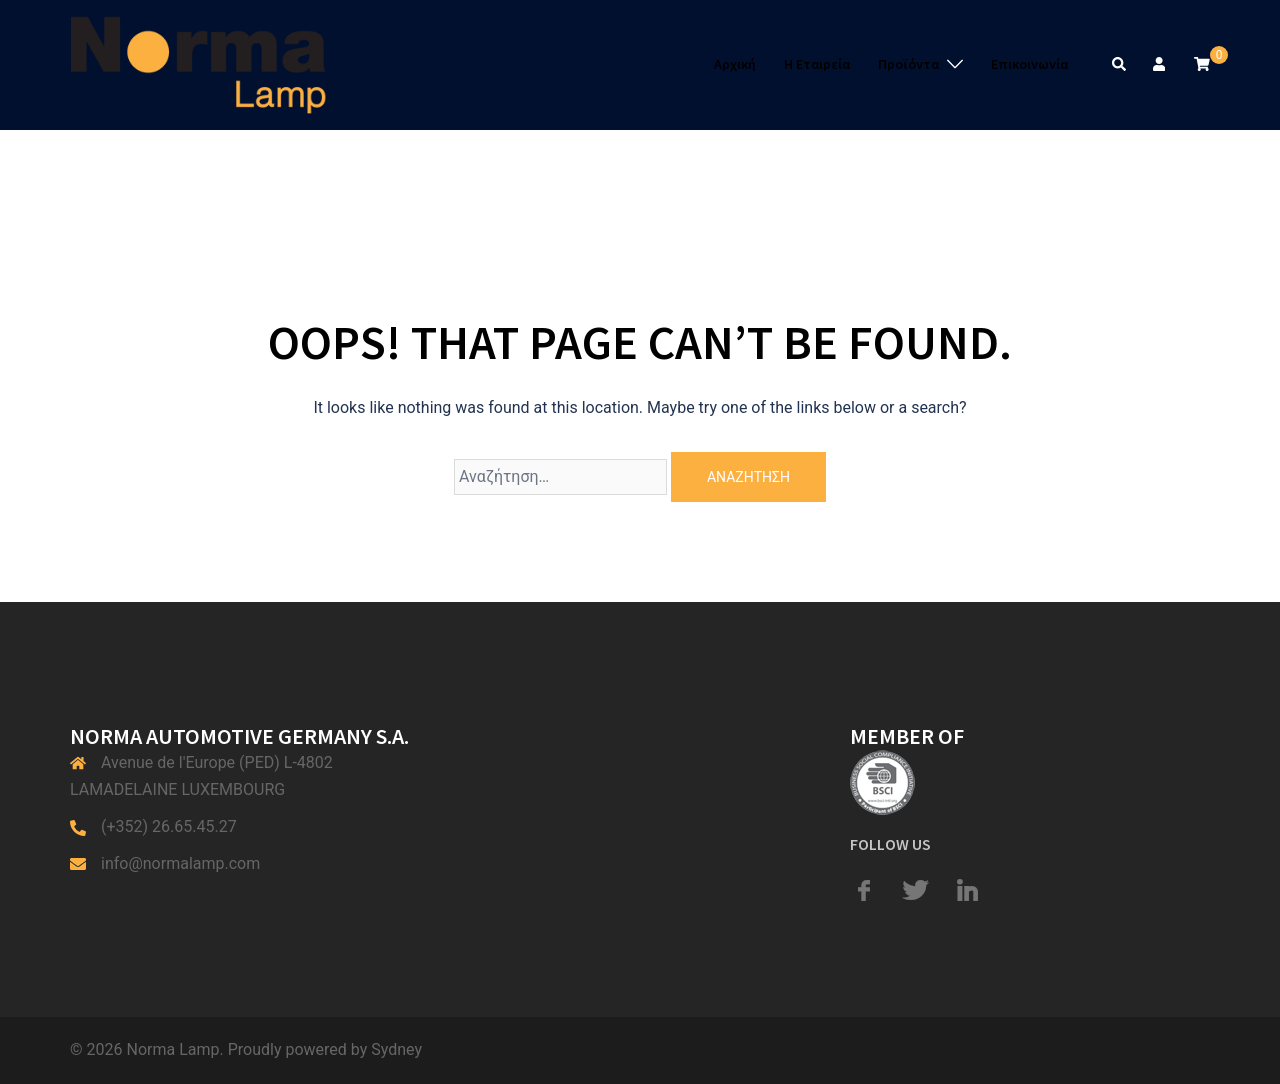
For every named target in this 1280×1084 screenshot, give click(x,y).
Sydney (396, 1049)
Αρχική (735, 64)
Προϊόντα (908, 64)
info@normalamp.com (180, 863)
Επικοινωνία (1029, 64)
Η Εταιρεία (817, 64)
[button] (1120, 65)
